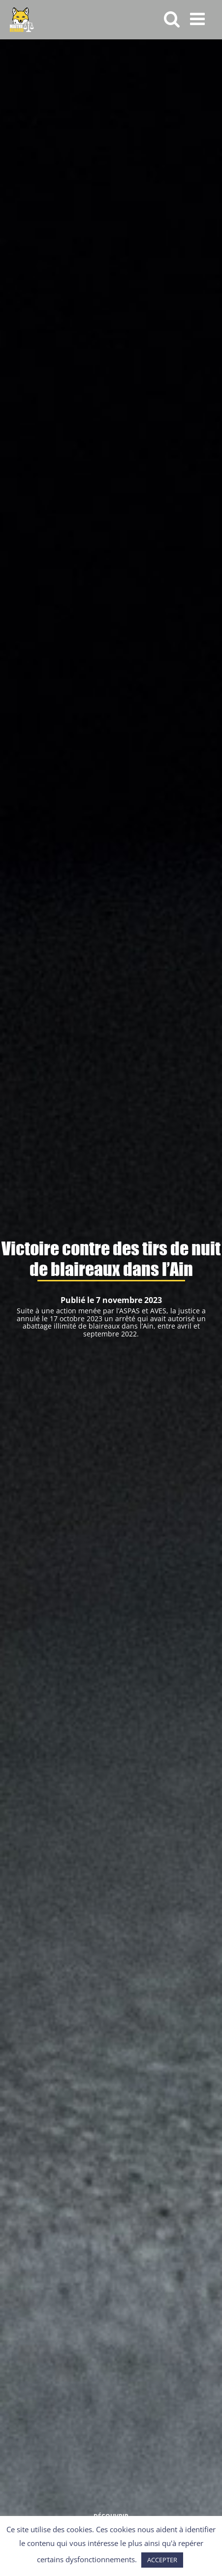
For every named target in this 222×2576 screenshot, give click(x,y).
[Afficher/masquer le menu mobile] (198, 18)
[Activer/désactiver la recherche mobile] (172, 18)
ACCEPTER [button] (162, 2559)
